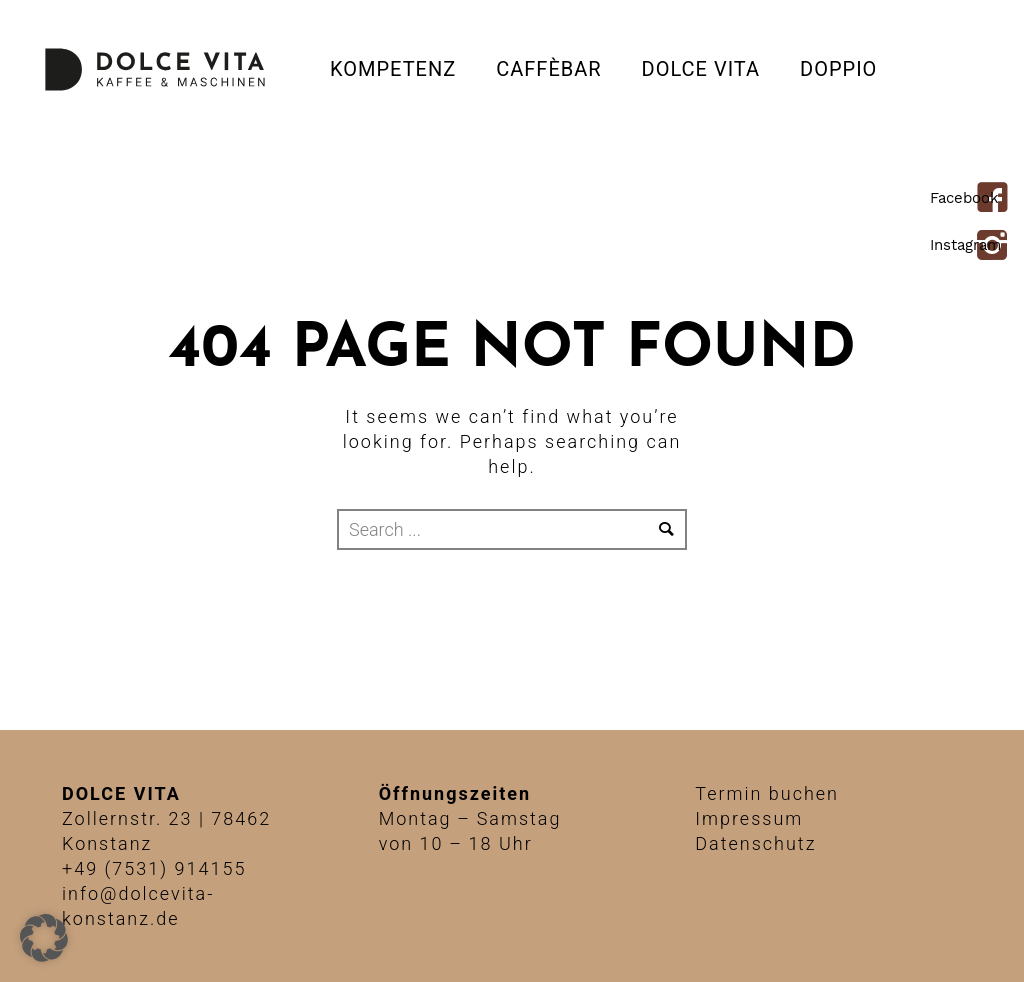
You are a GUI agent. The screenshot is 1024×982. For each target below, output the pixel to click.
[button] (44, 938)
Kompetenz (393, 69)
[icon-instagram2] (997, 247)
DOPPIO (838, 69)
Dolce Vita (701, 69)
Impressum (749, 818)
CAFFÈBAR (548, 69)
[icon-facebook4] (997, 199)
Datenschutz (755, 843)
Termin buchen (767, 793)
